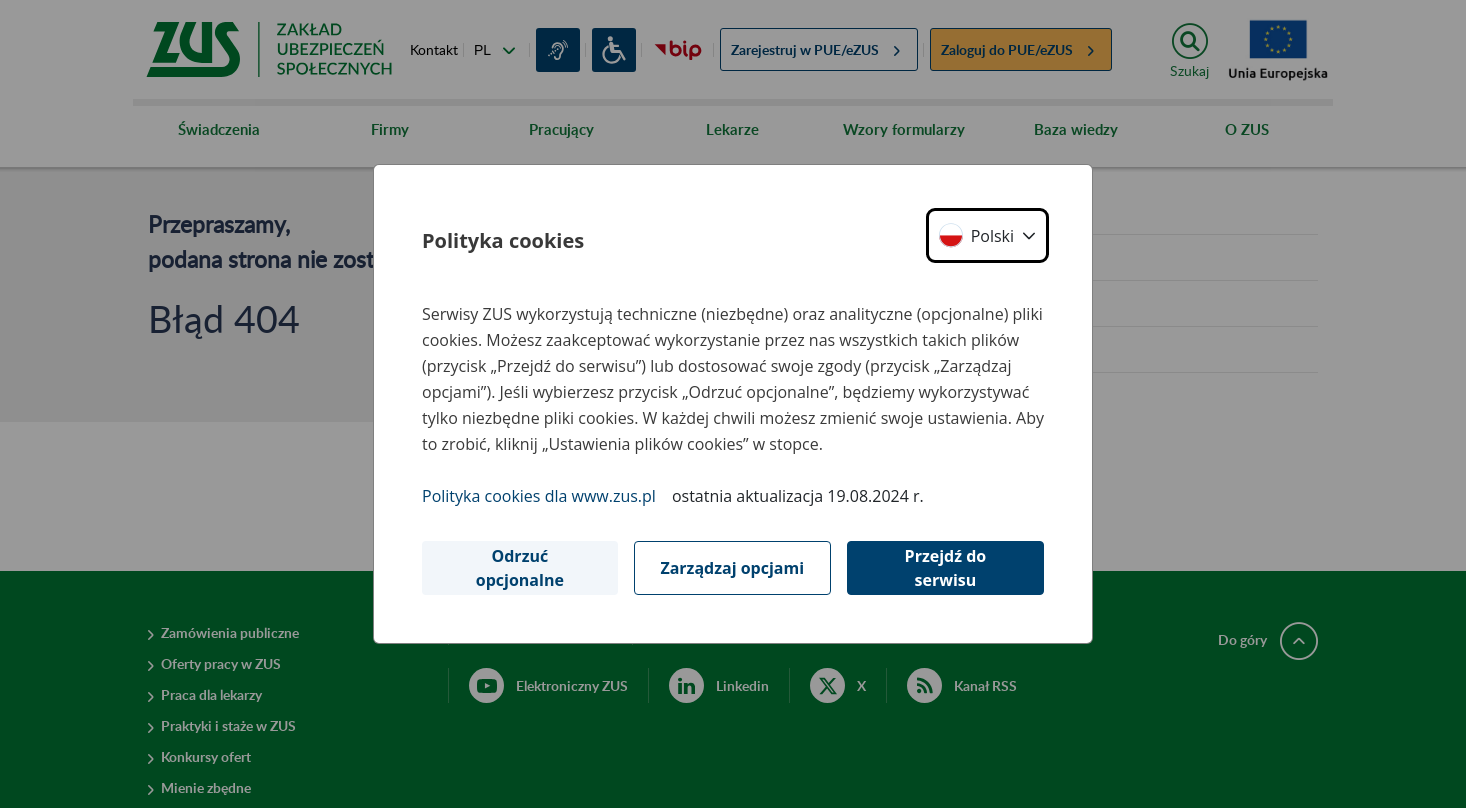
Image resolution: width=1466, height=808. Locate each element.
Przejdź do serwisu (946, 568)
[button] (987, 235)
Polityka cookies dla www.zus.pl (539, 496)
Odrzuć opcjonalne (520, 568)
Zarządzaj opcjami (732, 568)
